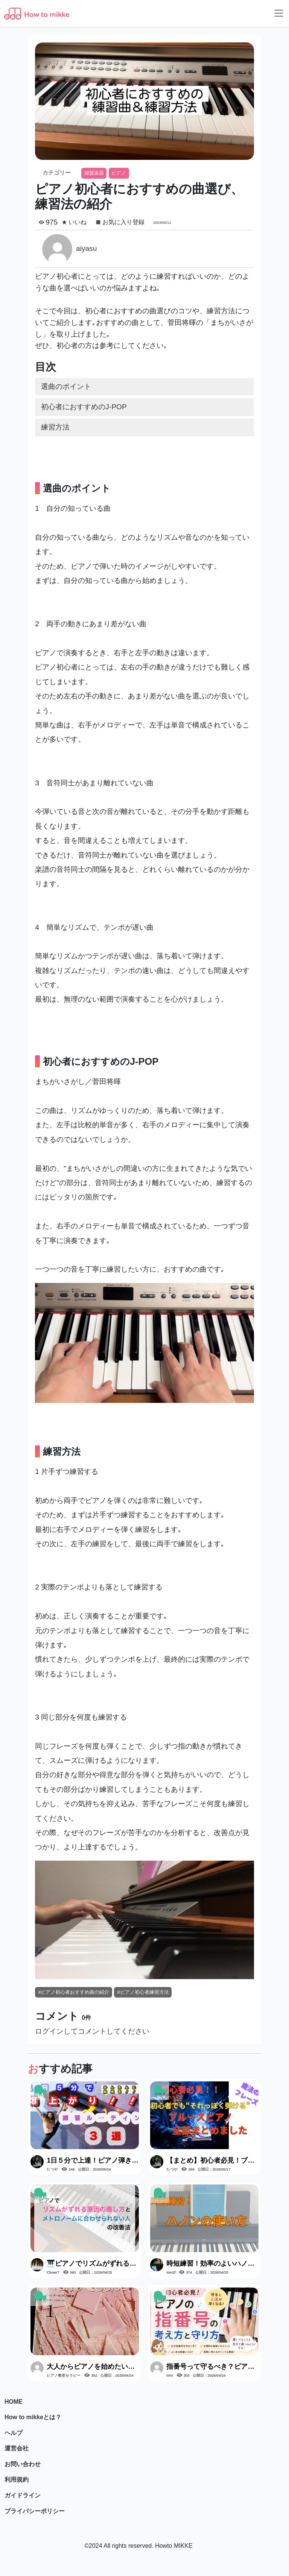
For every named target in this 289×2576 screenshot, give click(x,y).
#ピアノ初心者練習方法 (143, 1992)
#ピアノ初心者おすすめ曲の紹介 (73, 1992)
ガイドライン (23, 2495)
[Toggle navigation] (279, 13)
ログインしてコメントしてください (92, 2031)
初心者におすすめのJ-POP (84, 407)
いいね (77, 222)
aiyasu (86, 248)
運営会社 (17, 2448)
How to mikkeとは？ (33, 2417)
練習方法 (55, 427)
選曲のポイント (66, 386)
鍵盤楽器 (94, 173)
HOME (14, 2401)
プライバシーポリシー (35, 2511)
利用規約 (17, 2479)
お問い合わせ (23, 2464)
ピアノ (118, 173)
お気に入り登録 (123, 222)
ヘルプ (14, 2433)
